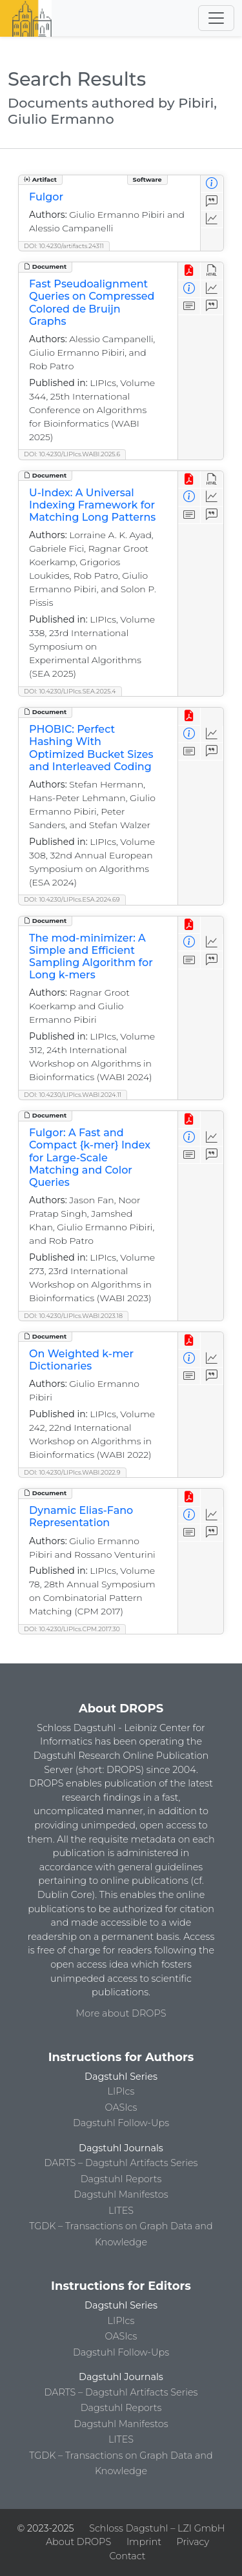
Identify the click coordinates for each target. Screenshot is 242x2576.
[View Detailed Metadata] (212, 184)
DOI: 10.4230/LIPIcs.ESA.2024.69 (72, 899)
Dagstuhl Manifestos (121, 2194)
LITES (121, 2210)
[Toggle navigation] (216, 18)
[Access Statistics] (212, 219)
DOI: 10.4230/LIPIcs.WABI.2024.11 (72, 1094)
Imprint (143, 2542)
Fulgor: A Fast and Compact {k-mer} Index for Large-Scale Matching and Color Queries (89, 1157)
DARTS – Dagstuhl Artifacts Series (121, 2163)
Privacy (193, 2542)
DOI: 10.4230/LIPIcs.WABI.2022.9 (72, 1472)
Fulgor (46, 197)
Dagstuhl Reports (121, 2179)
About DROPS (78, 2542)
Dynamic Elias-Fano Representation (81, 1516)
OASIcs (121, 2107)
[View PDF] (189, 271)
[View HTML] (212, 271)
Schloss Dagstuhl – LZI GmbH (157, 2528)
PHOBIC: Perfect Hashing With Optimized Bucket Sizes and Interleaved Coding (91, 748)
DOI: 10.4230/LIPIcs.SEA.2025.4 (70, 691)
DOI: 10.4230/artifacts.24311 (64, 245)
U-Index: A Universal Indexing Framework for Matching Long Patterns (92, 505)
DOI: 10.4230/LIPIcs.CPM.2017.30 (72, 1628)
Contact (127, 2556)
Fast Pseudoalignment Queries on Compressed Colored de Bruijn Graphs (91, 302)
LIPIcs (121, 2091)
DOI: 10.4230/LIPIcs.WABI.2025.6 (72, 454)
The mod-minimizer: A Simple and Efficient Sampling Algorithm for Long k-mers (91, 957)
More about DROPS (121, 2013)
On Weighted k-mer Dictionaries (81, 1360)
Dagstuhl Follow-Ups (121, 2123)
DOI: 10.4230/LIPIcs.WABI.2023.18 (73, 1315)
